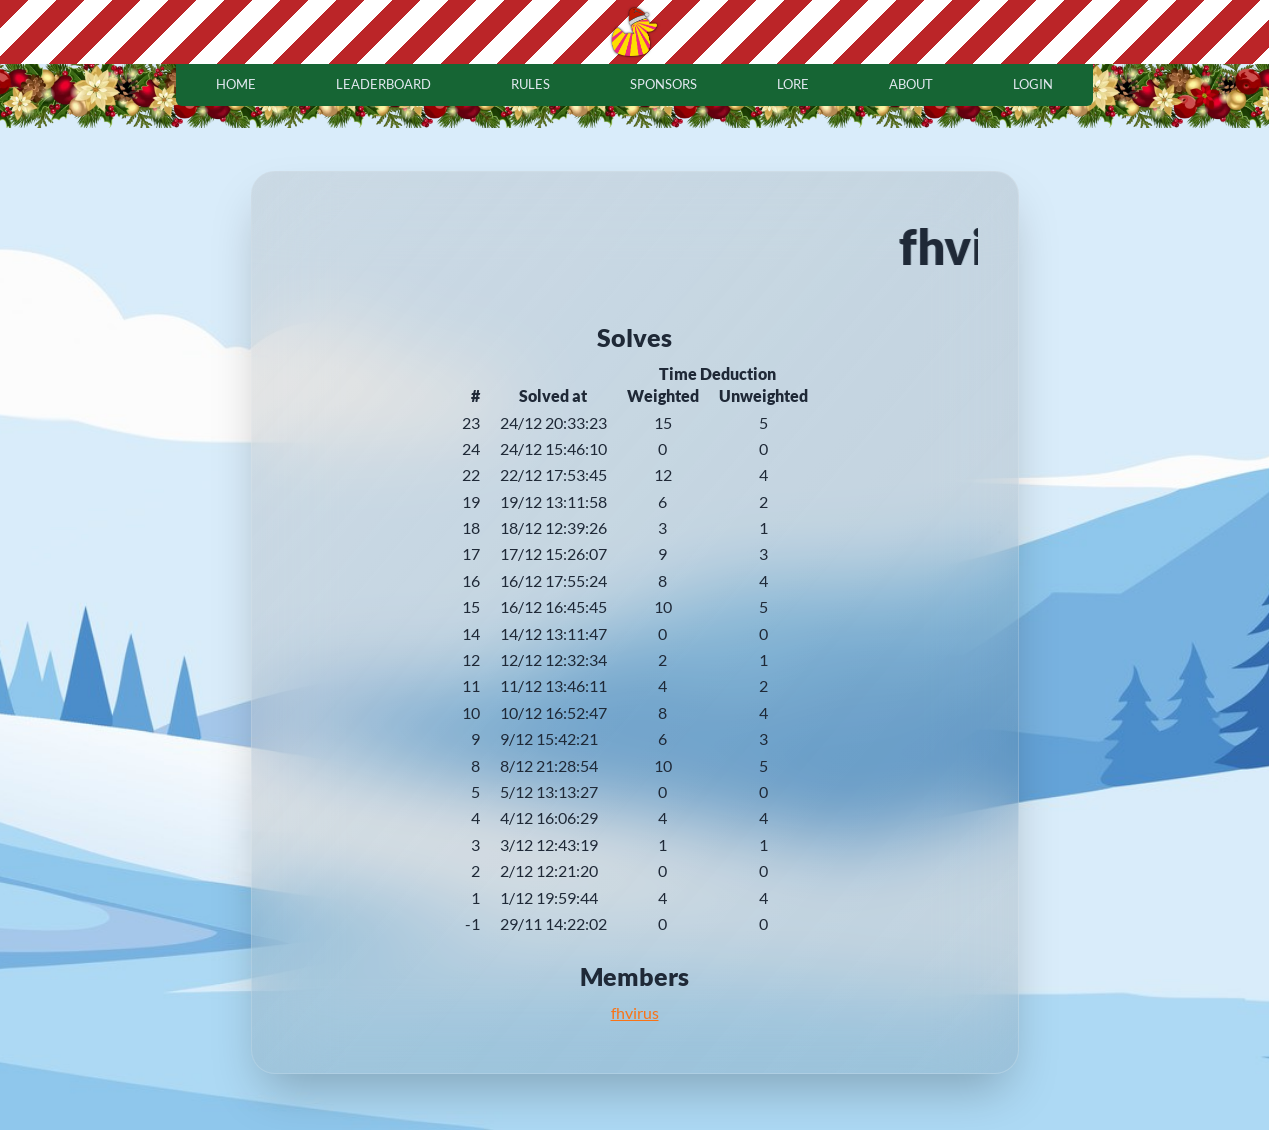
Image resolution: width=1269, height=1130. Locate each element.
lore (793, 84)
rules (530, 84)
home (236, 84)
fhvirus (635, 1012)
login (1033, 84)
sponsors (663, 84)
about (911, 84)
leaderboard (383, 84)
